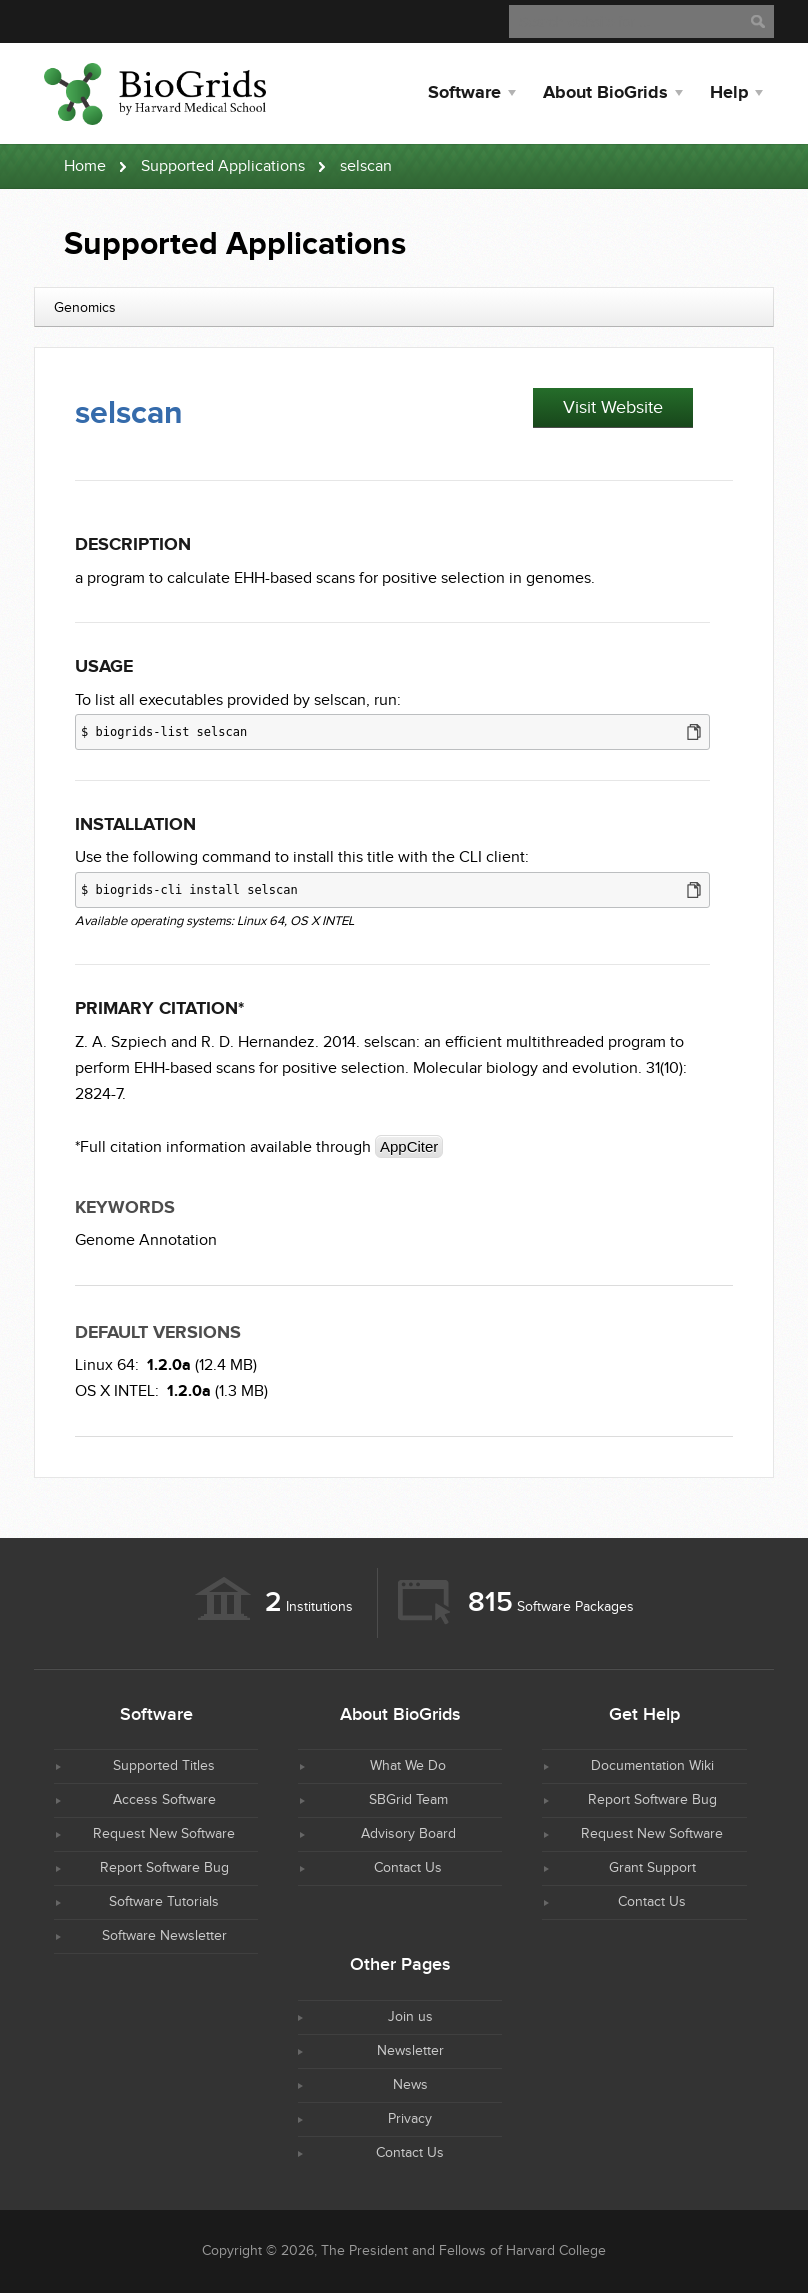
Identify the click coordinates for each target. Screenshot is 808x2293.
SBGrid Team (408, 1800)
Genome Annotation (146, 1240)
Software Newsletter (164, 1936)
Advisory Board (408, 1834)
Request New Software (164, 1834)
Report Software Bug (164, 1868)
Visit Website (613, 407)
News (410, 2085)
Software (464, 93)
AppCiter (409, 1146)
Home (85, 166)
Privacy (410, 2119)
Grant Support (652, 1868)
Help (729, 93)
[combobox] (404, 307)
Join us (410, 2017)
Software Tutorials (164, 1902)
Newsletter (410, 2051)
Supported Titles (164, 1766)
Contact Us (408, 1868)
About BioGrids (605, 93)
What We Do (408, 1766)
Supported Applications (223, 166)
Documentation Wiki (652, 1766)
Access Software (164, 1800)
